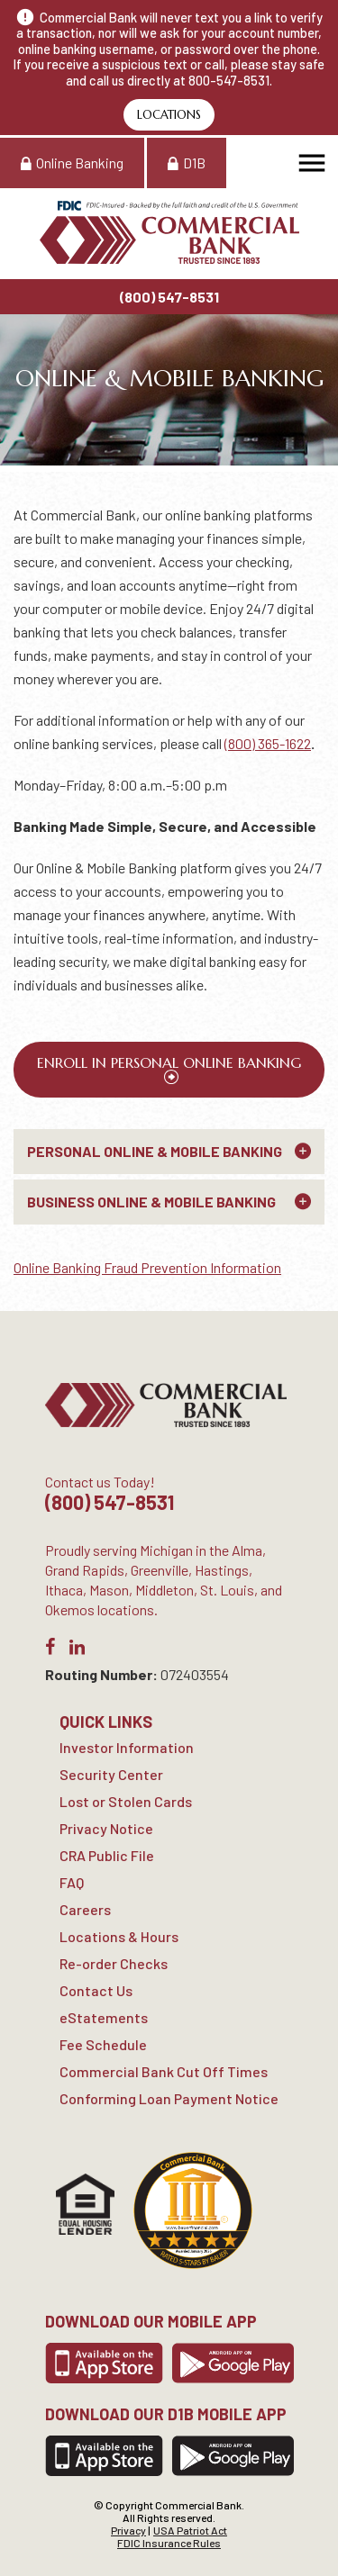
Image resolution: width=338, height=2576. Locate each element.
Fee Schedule (103, 2044)
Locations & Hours (118, 1936)
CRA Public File (106, 1855)
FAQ (71, 1882)
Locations (169, 114)
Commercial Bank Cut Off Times (163, 2071)
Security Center (111, 1774)
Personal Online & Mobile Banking (154, 1151)
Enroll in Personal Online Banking (169, 1062)
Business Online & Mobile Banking (151, 1201)
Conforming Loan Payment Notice (169, 2098)
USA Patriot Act (190, 2530)
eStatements (103, 2017)
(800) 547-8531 (169, 296)
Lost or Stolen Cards (125, 1801)
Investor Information (126, 1747)
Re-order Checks (113, 1963)
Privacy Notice (106, 1828)
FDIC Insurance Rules (169, 2542)
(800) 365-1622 (267, 743)
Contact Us (95, 1990)
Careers (85, 1909)
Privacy (128, 2530)
